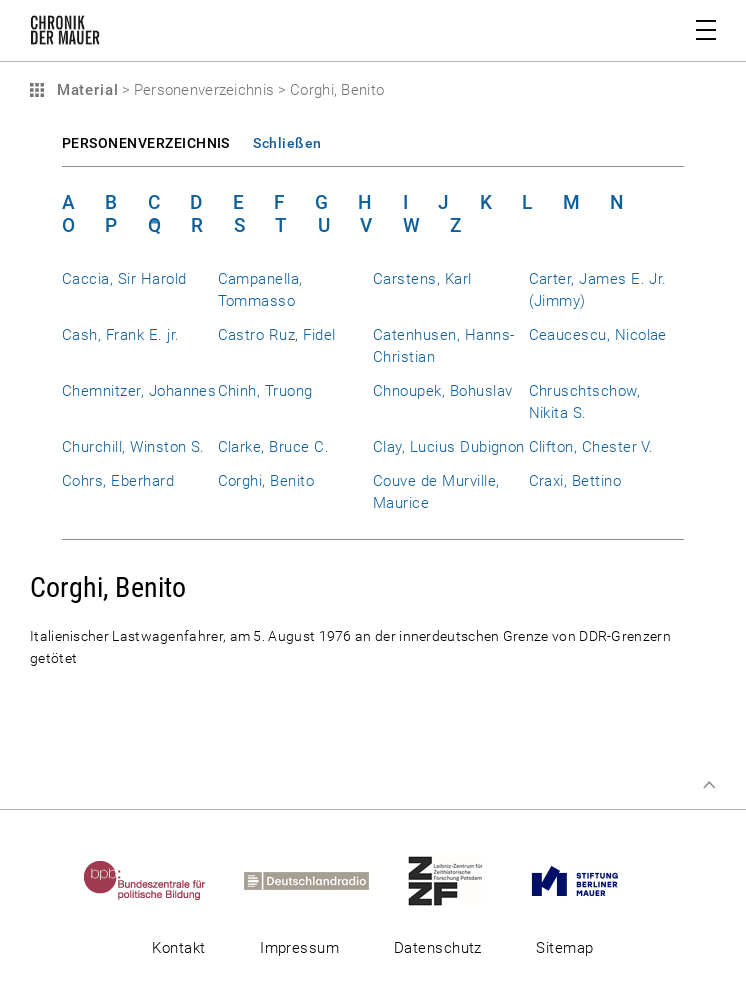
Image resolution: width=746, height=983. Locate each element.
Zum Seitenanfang (709, 785)
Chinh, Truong (265, 391)
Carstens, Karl (422, 279)
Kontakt (178, 948)
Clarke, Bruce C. (274, 447)
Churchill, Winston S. (133, 447)
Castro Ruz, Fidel (277, 335)
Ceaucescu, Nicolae (598, 335)
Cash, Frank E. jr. (120, 335)
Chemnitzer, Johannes (139, 391)
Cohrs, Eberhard (118, 481)
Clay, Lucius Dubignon (449, 447)
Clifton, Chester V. (591, 447)
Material (85, 90)
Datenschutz (438, 948)
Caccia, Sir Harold (124, 279)
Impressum (299, 948)
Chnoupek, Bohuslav (442, 391)
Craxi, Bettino (575, 481)
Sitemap (564, 948)
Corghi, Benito (266, 481)
